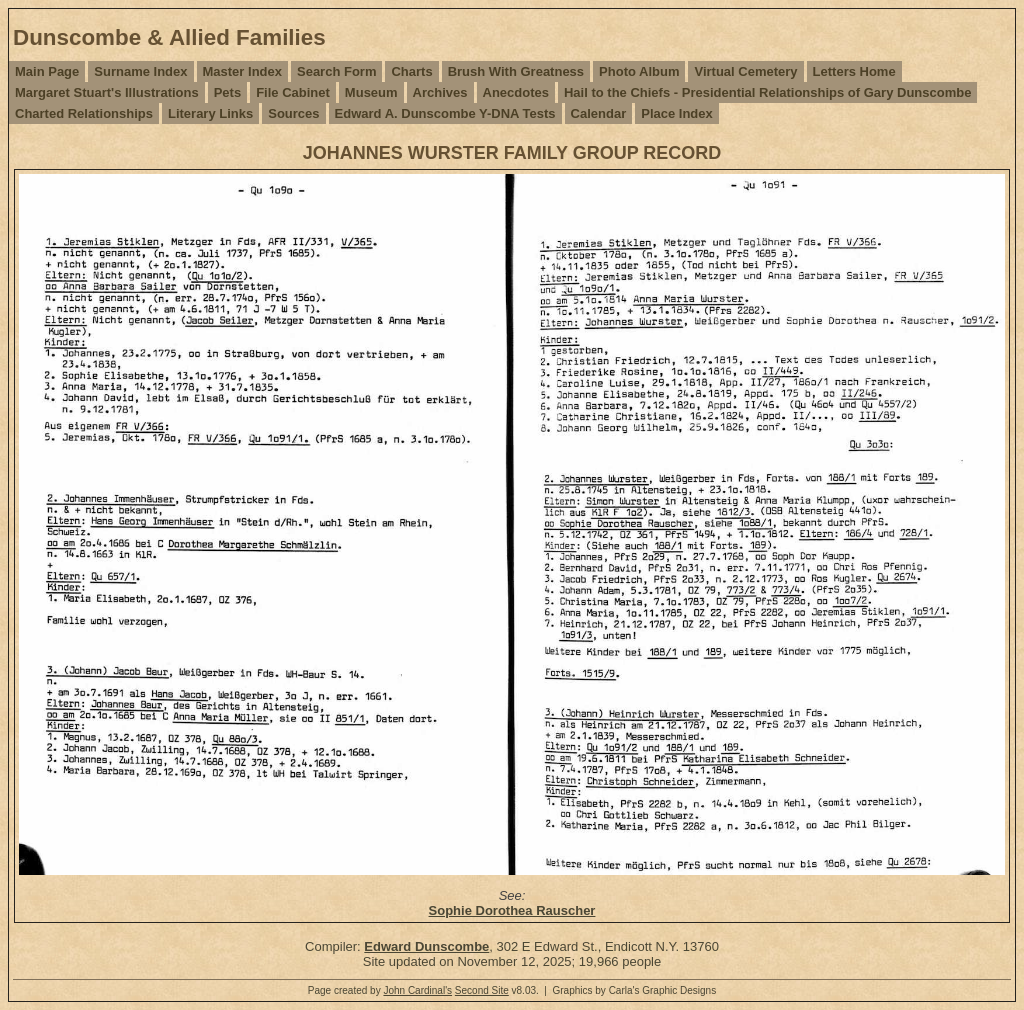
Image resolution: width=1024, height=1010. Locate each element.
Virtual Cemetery (745, 71)
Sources (293, 113)
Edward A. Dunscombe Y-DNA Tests (445, 113)
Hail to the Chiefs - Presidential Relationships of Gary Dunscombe (767, 92)
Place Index (677, 113)
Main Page (47, 71)
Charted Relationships (84, 113)
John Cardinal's (417, 990)
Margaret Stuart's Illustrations (107, 92)
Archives (440, 92)
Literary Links (210, 113)
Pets (227, 92)
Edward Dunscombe (426, 946)
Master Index (242, 71)
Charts (411, 71)
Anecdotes (516, 92)
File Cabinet (293, 92)
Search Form (336, 71)
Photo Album (639, 71)
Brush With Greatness (516, 71)
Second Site (482, 990)
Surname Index (140, 71)
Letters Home (854, 71)
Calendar (599, 113)
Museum (371, 92)
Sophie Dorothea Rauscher (512, 910)
